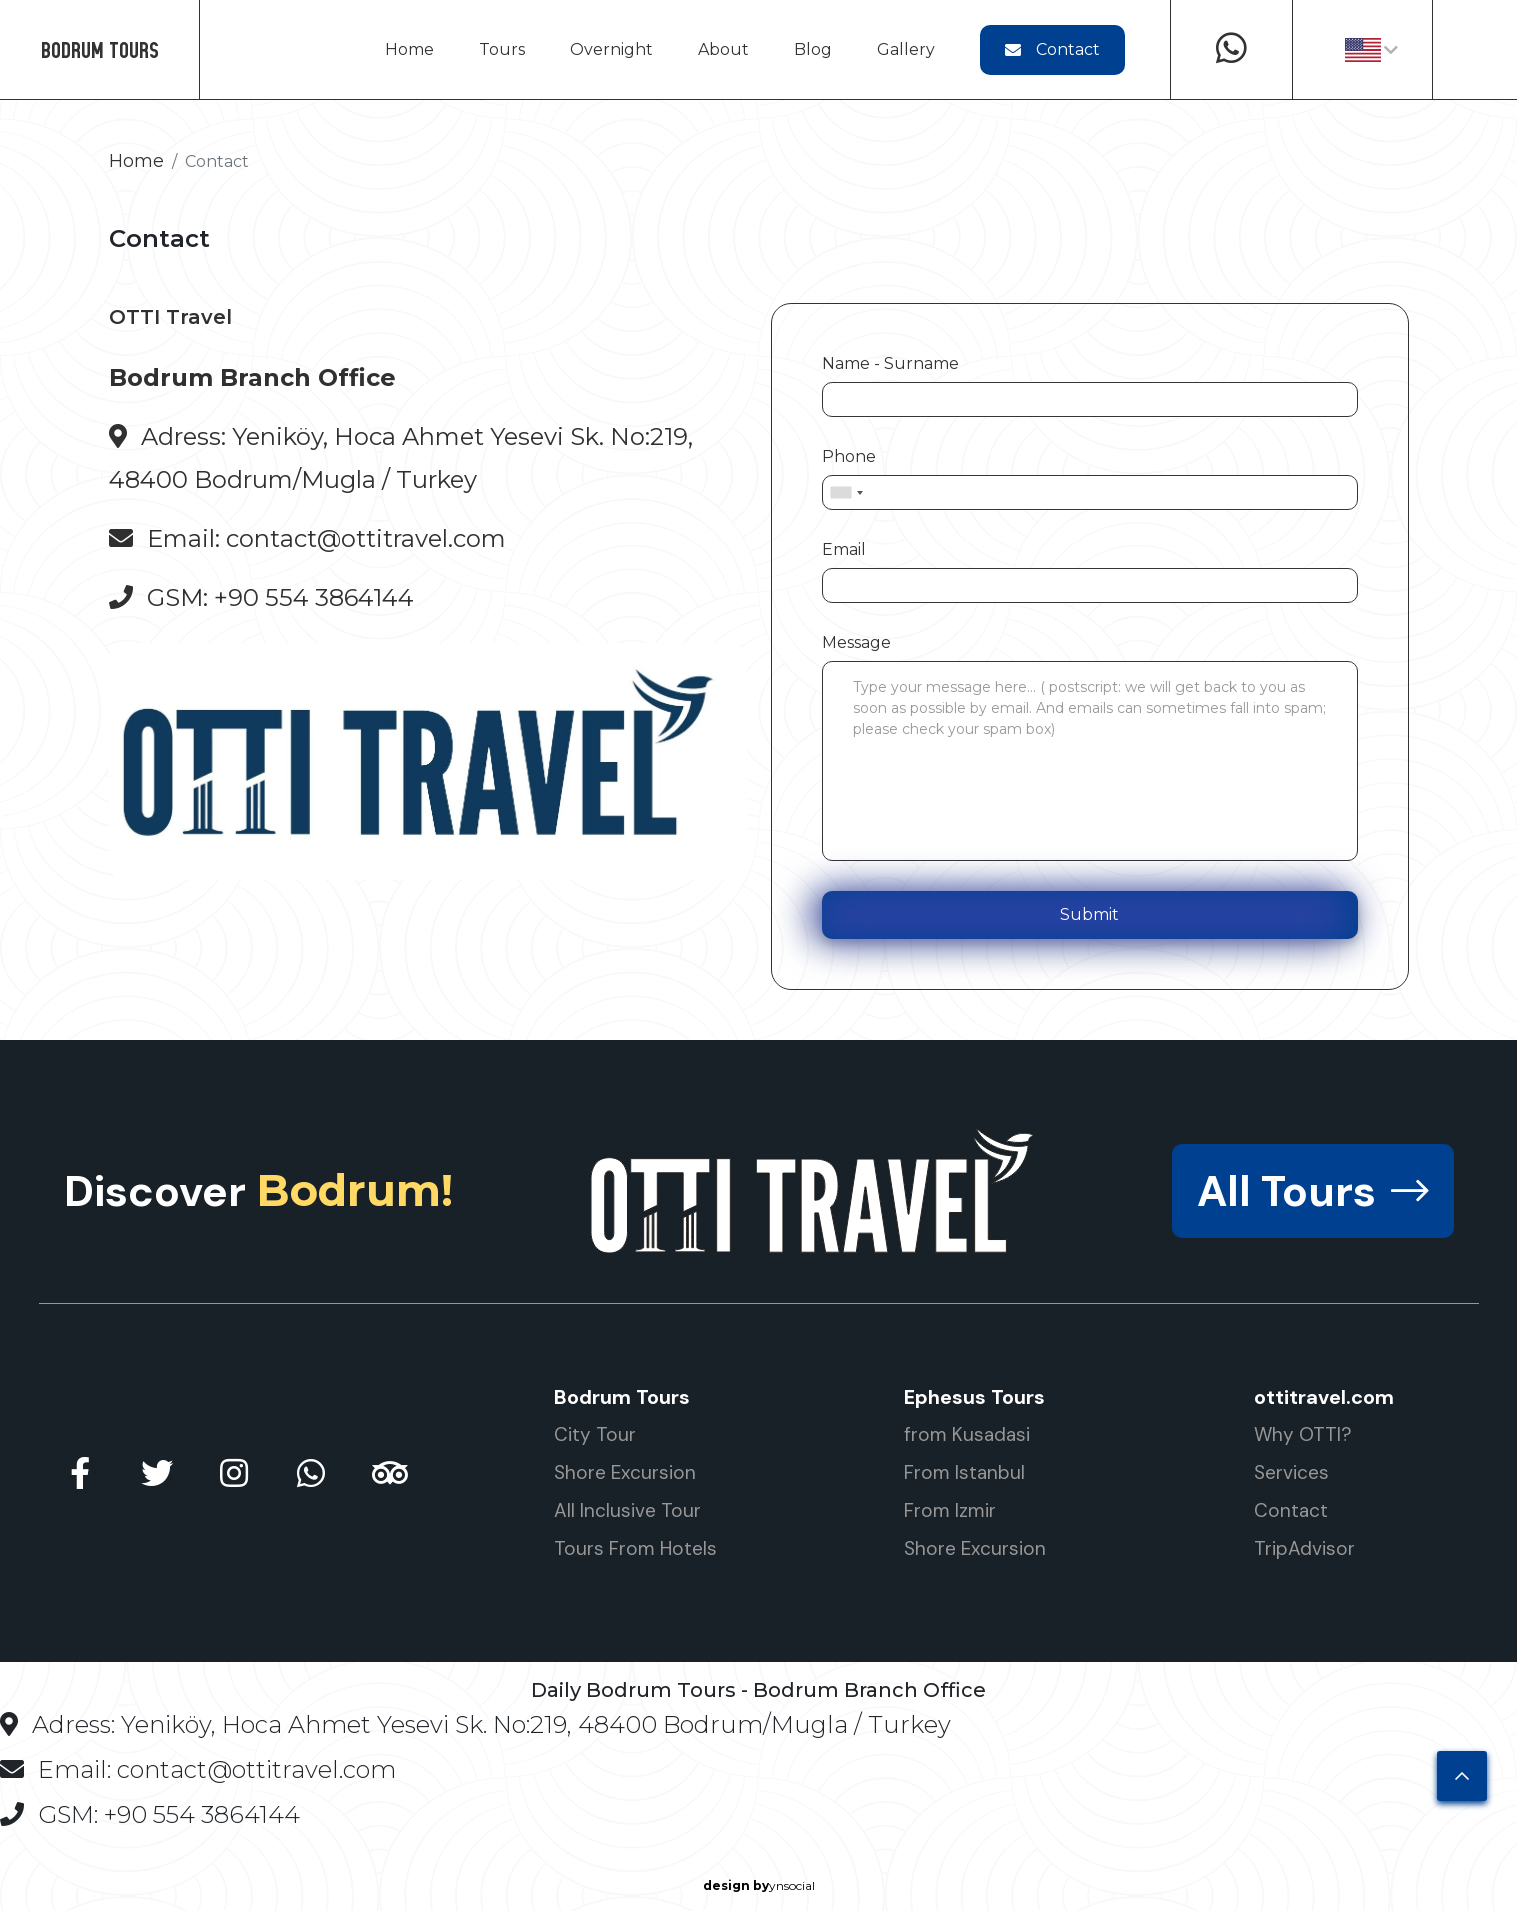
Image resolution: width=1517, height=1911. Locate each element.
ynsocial (759, 1886)
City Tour (595, 1434)
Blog (813, 49)
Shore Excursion (625, 1472)
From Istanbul (964, 1472)
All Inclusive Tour (627, 1510)
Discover (258, 1191)
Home (409, 49)
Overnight (611, 49)
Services (1291, 1472)
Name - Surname (890, 363)
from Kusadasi (967, 1434)
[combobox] (846, 492)
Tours (502, 49)
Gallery (906, 49)
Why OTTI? (1303, 1434)
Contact (1052, 49)
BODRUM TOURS (100, 49)
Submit (1089, 914)
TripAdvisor (1304, 1548)
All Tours (1313, 1191)
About (723, 49)
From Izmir (950, 1510)
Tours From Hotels (635, 1548)
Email (844, 549)
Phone (849, 456)
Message (856, 642)
